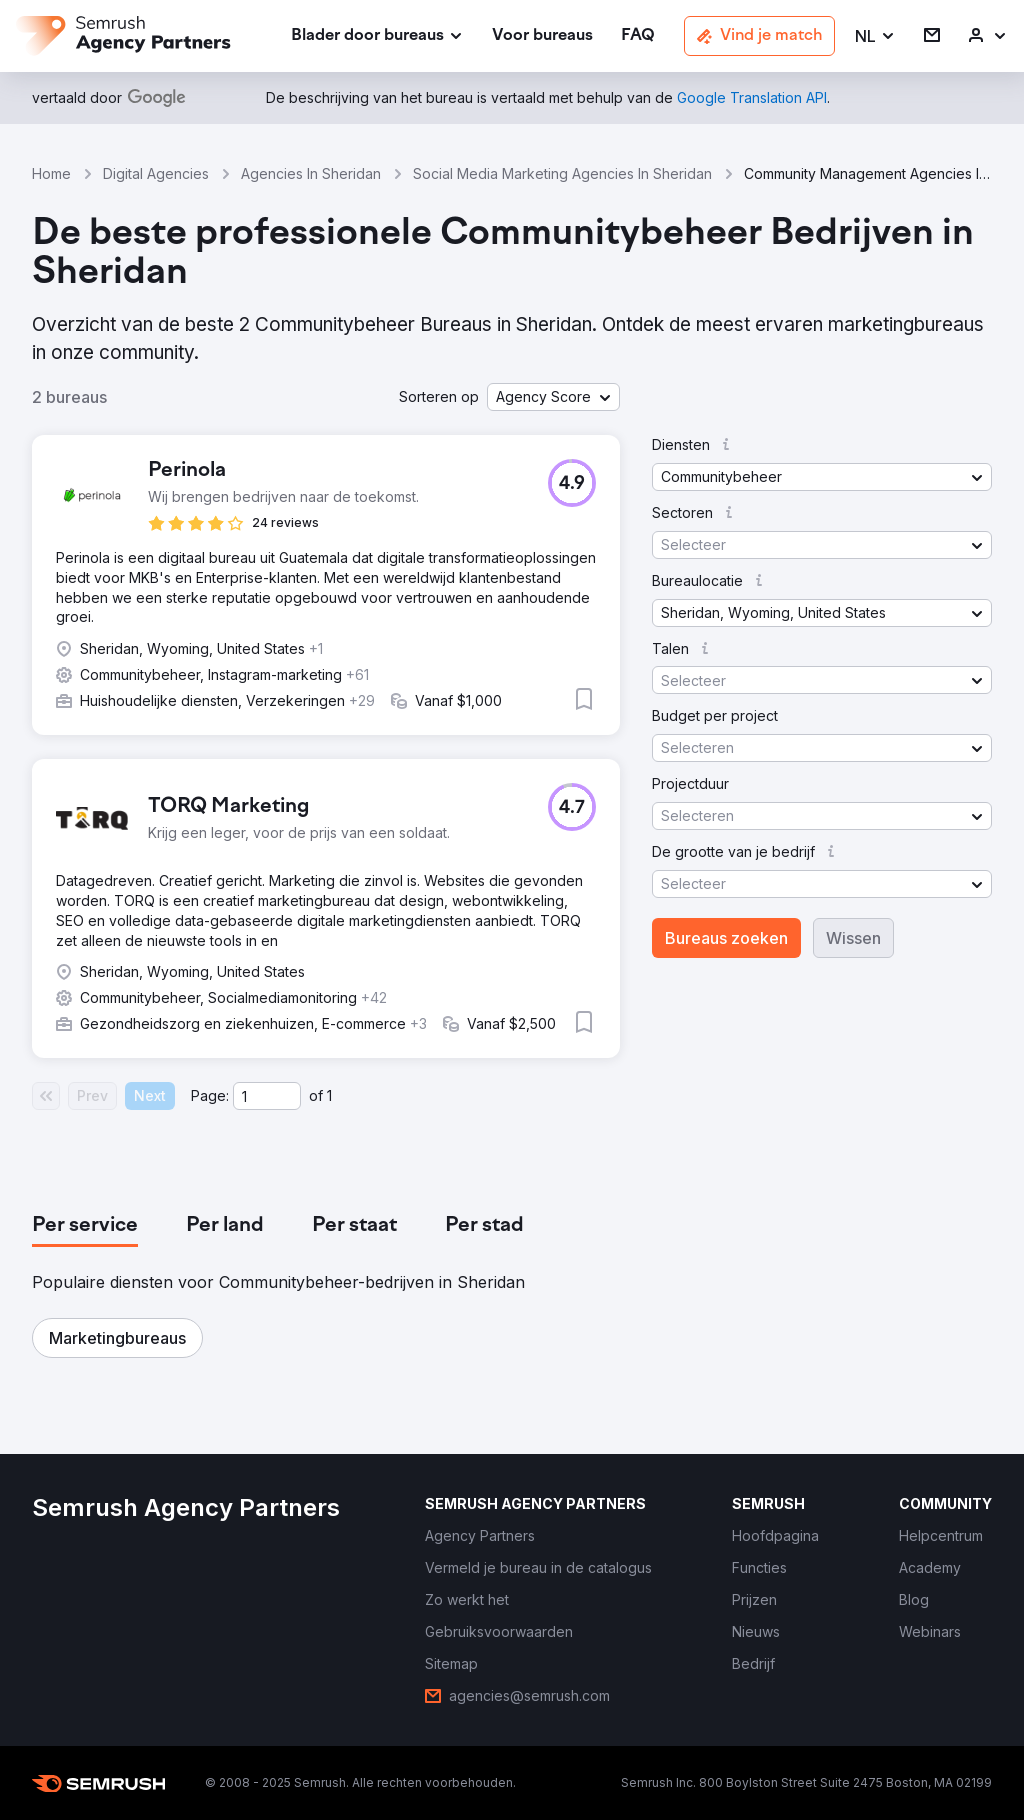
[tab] (85, 1226)
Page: (210, 1095)
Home (51, 173)
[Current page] (267, 1096)
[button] (875, 36)
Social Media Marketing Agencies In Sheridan (562, 173)
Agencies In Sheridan (311, 173)
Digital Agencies (156, 173)
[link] (542, 36)
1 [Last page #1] (329, 1095)
